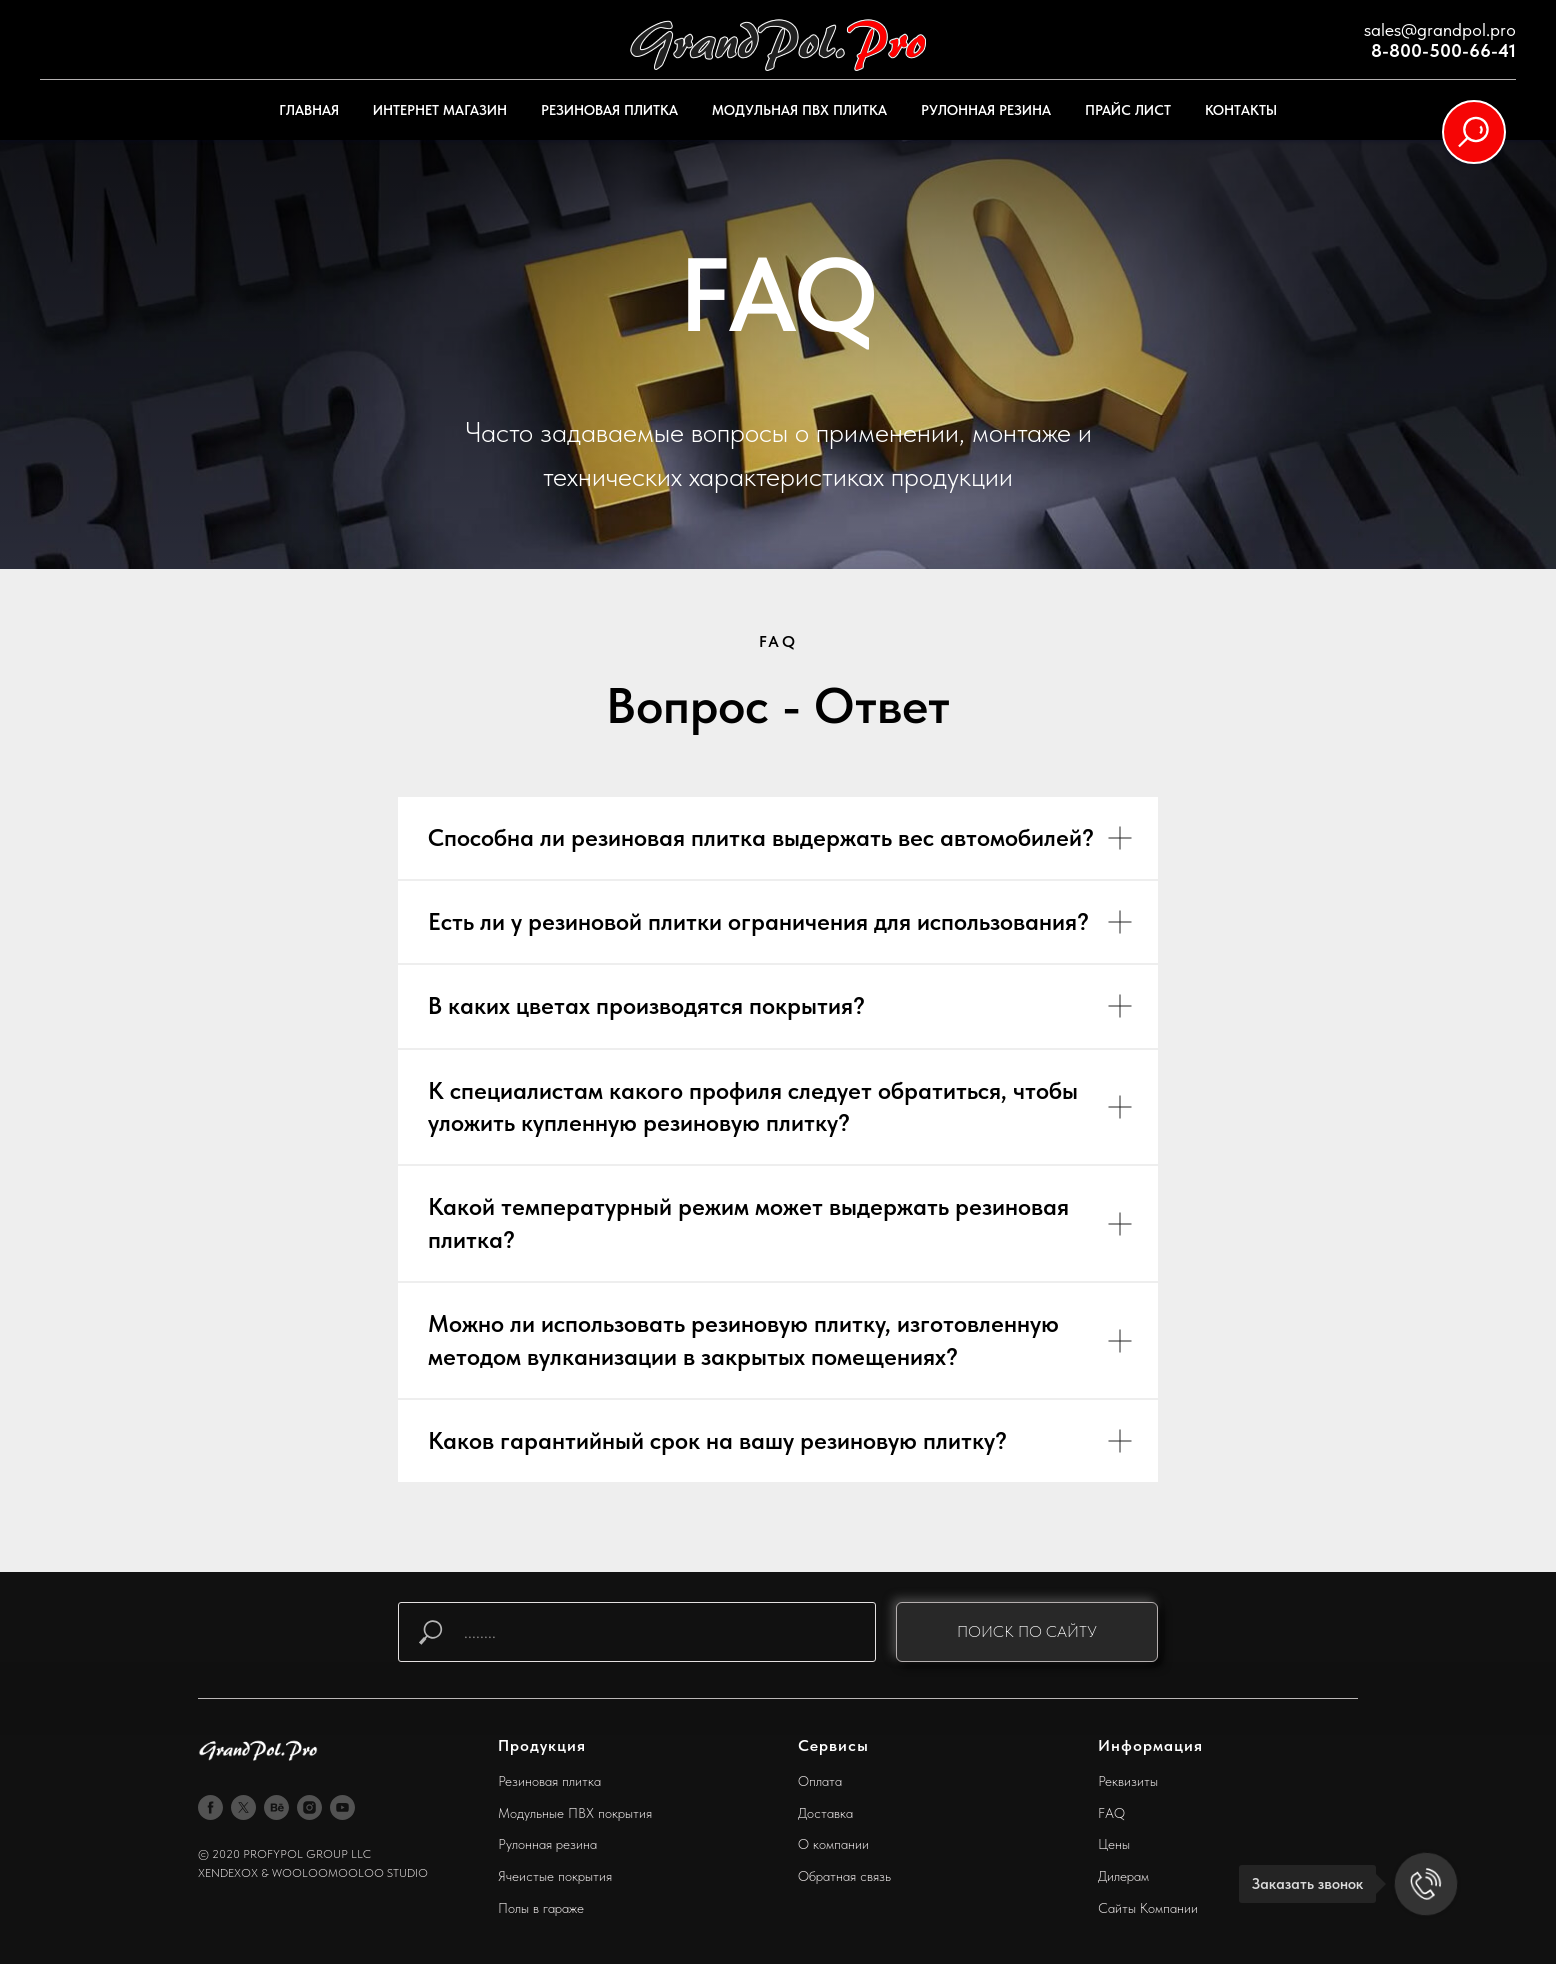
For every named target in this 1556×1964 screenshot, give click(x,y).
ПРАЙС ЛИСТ (1128, 110)
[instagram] (309, 1807)
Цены (1114, 1844)
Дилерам (1123, 1876)
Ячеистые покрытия (555, 1876)
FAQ (1111, 1813)
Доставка (825, 1813)
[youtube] (342, 1807)
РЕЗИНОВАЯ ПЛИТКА (609, 110)
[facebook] (210, 1807)
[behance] (276, 1807)
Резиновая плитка (549, 1781)
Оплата (820, 1781)
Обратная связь (844, 1876)
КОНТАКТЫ (1241, 110)
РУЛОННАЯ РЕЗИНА (986, 110)
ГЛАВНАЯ (309, 110)
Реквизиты (1128, 1781)
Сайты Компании (1148, 1908)
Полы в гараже (541, 1908)
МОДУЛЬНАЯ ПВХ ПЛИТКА (799, 110)
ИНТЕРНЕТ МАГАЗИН (440, 110)
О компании (833, 1844)
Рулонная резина (547, 1844)
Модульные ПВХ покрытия (575, 1813)
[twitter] (243, 1807)
